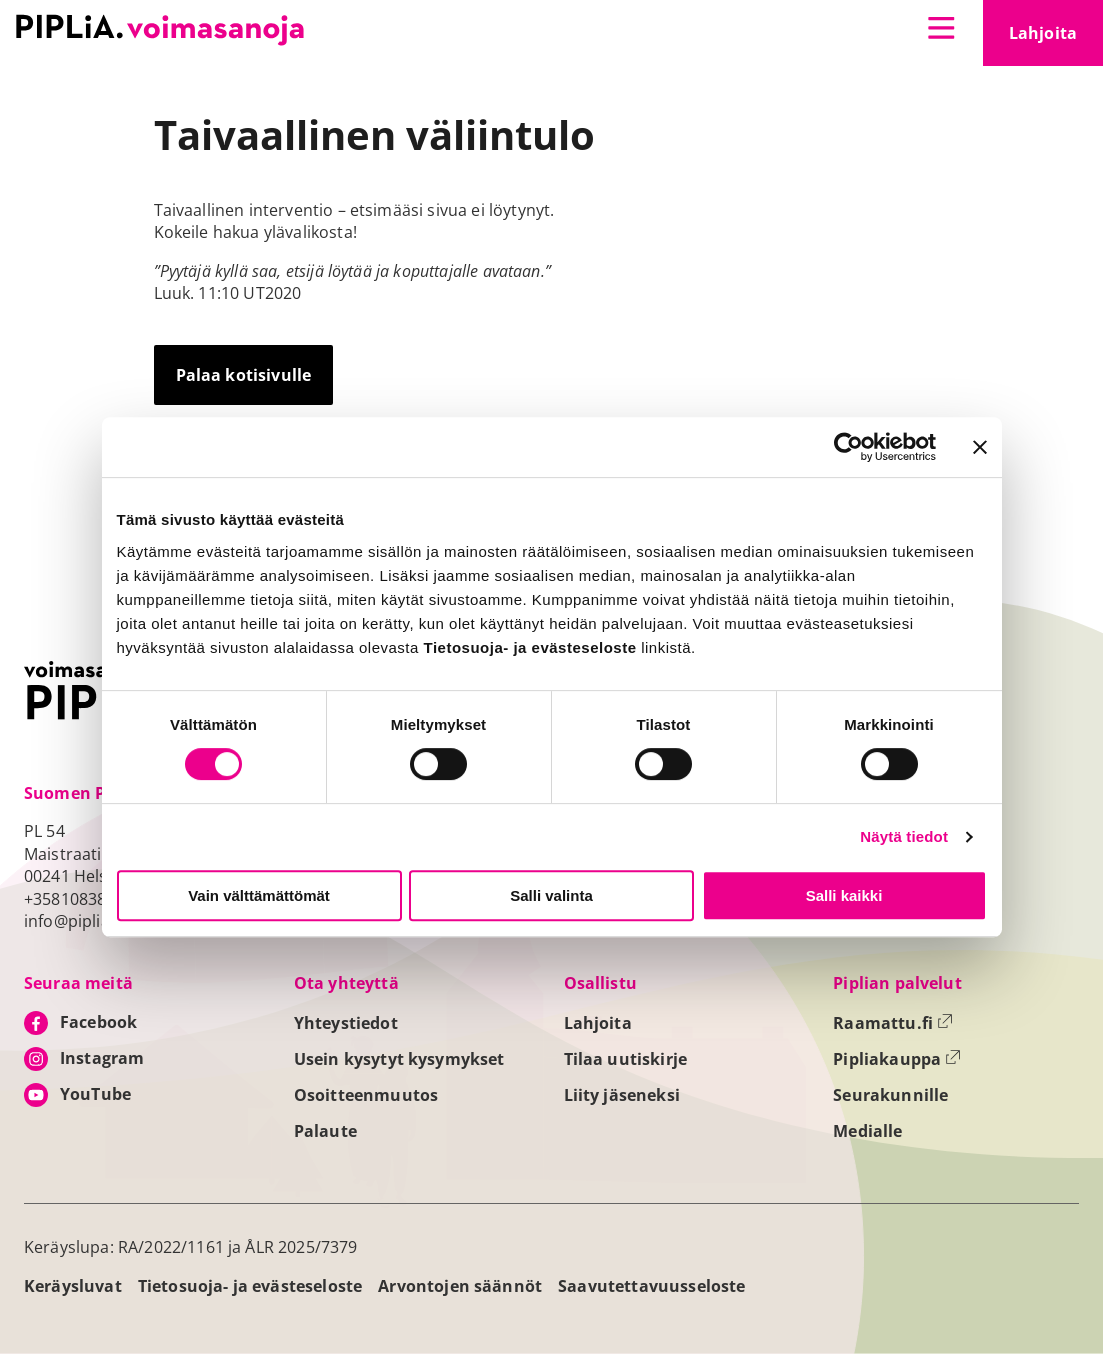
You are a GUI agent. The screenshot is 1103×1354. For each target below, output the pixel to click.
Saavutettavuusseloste (651, 1286)
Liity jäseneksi (622, 1095)
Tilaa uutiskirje (626, 1059)
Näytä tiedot (904, 836)
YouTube (95, 1094)
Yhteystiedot (346, 1023)
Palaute (325, 1131)
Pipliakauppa (897, 1059)
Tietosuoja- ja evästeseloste (250, 1286)
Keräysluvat (73, 1286)
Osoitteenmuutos (366, 1095)
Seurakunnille (890, 1095)
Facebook (98, 1022)
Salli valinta (551, 895)
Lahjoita (1056, 39)
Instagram (102, 1058)
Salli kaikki (844, 895)
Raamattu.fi (893, 1023)
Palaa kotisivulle (244, 375)
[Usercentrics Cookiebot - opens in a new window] (848, 447)
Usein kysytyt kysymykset (399, 1059)
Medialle (867, 1131)
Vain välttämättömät (259, 895)
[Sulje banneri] (980, 447)
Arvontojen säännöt (460, 1286)
